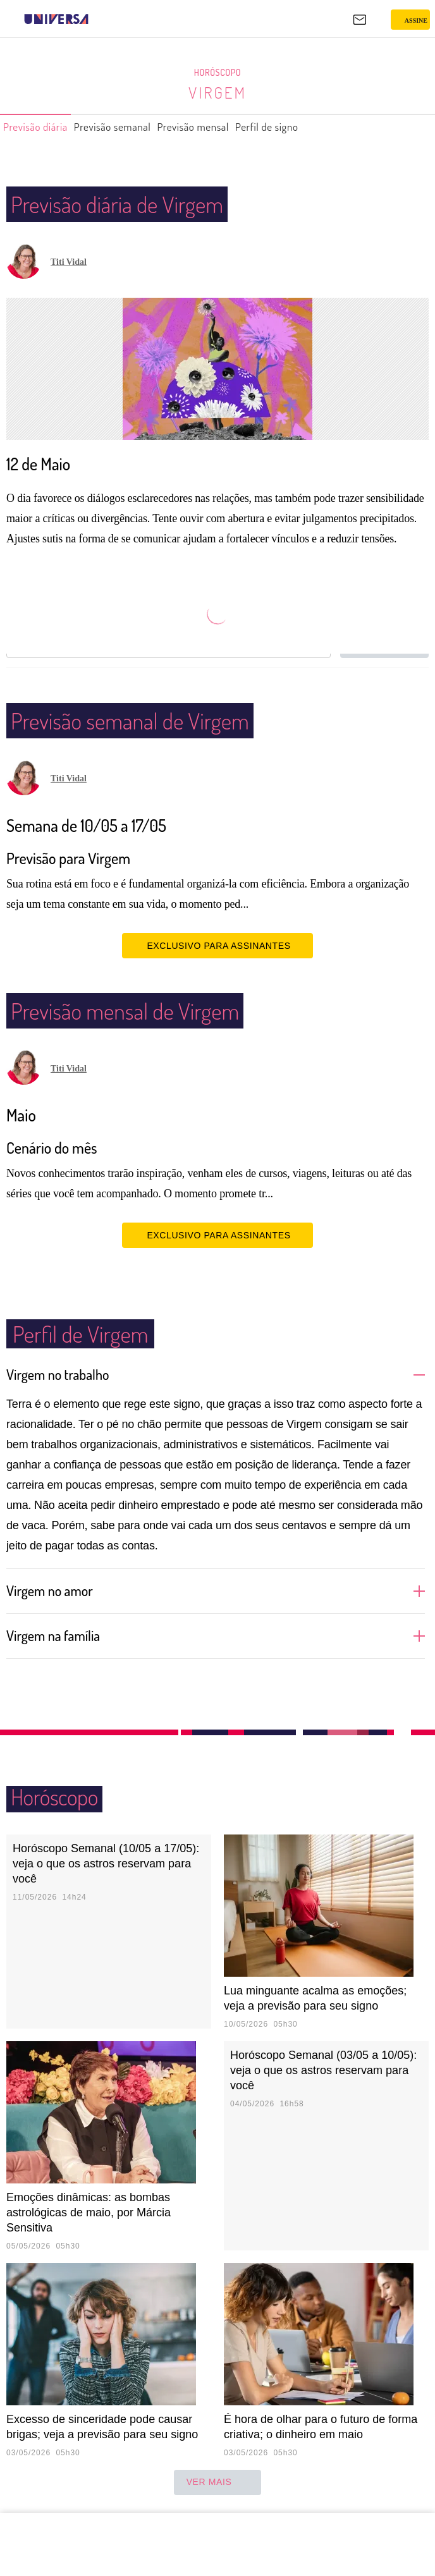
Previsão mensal (226, 127)
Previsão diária (41, 127)
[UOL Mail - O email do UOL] (359, 19)
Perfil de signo (313, 127)
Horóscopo (217, 73)
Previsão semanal (132, 127)
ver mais (218, 2482)
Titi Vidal (69, 262)
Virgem (218, 92)
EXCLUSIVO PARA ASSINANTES (217, 945)
